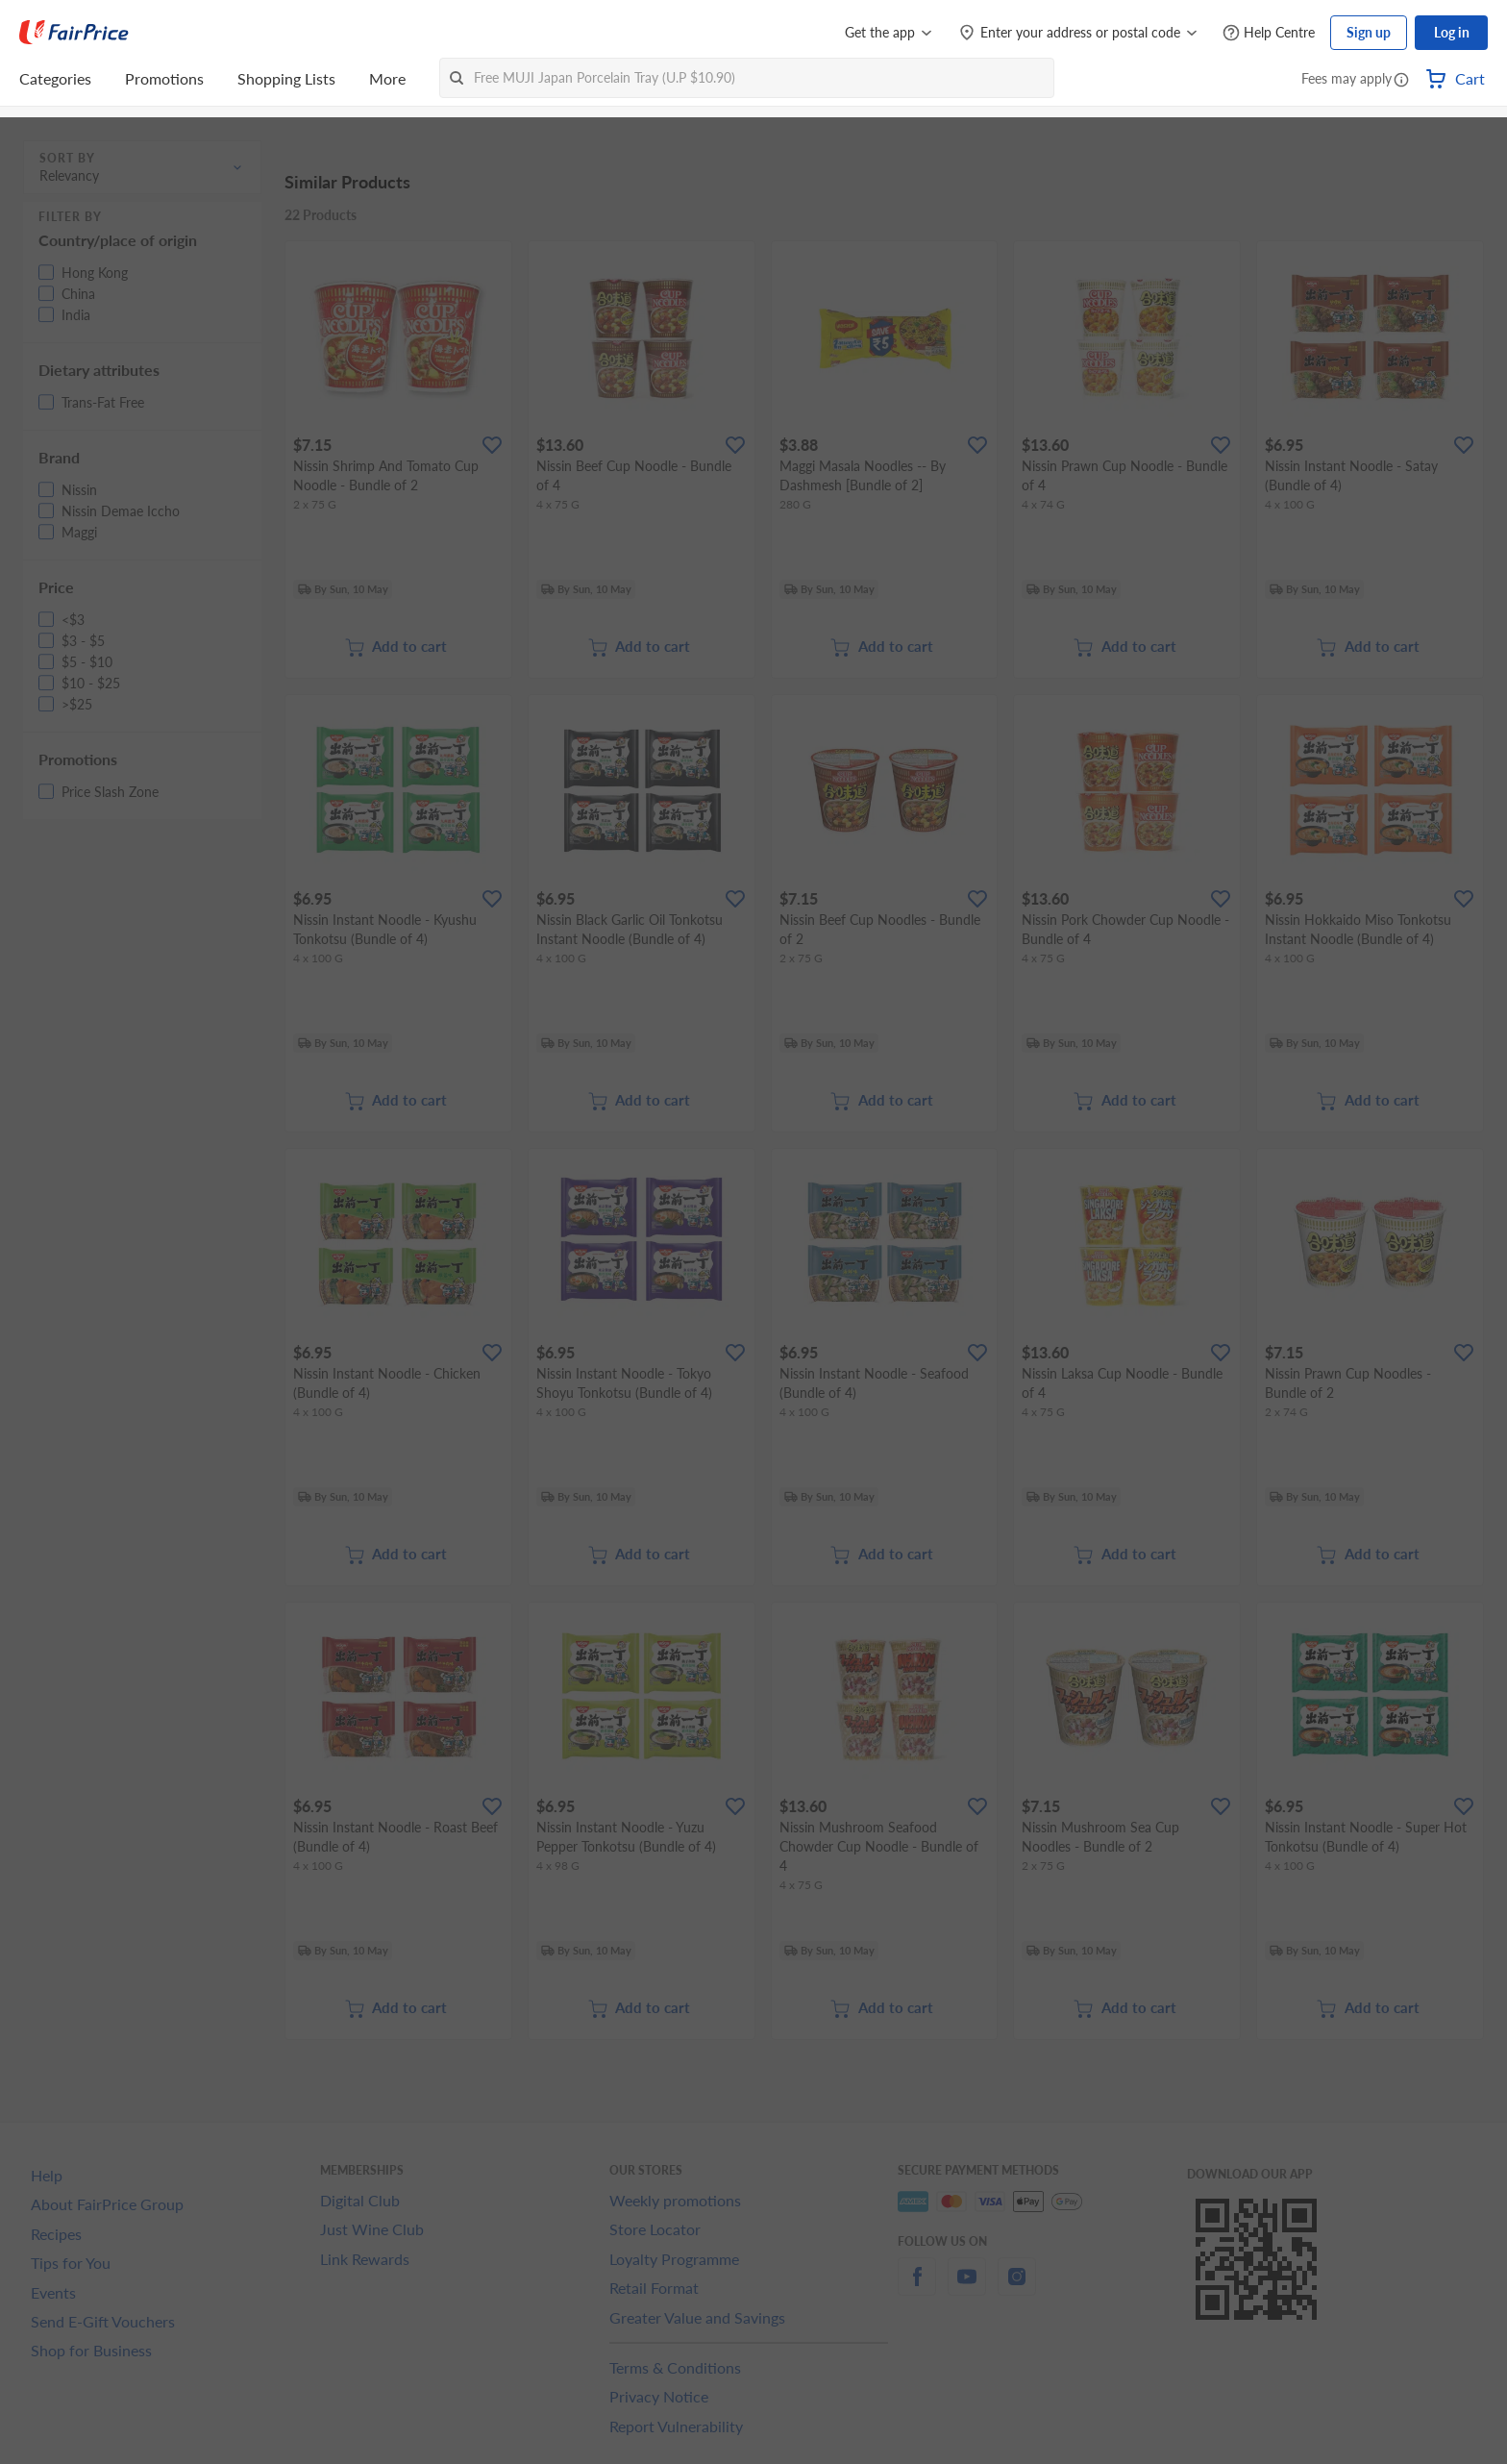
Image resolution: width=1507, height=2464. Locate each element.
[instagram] (1017, 2287)
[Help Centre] (1269, 33)
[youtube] (967, 2287)
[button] (1401, 80)
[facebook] (917, 2287)
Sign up (1368, 32)
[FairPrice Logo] (74, 32)
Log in (1452, 32)
